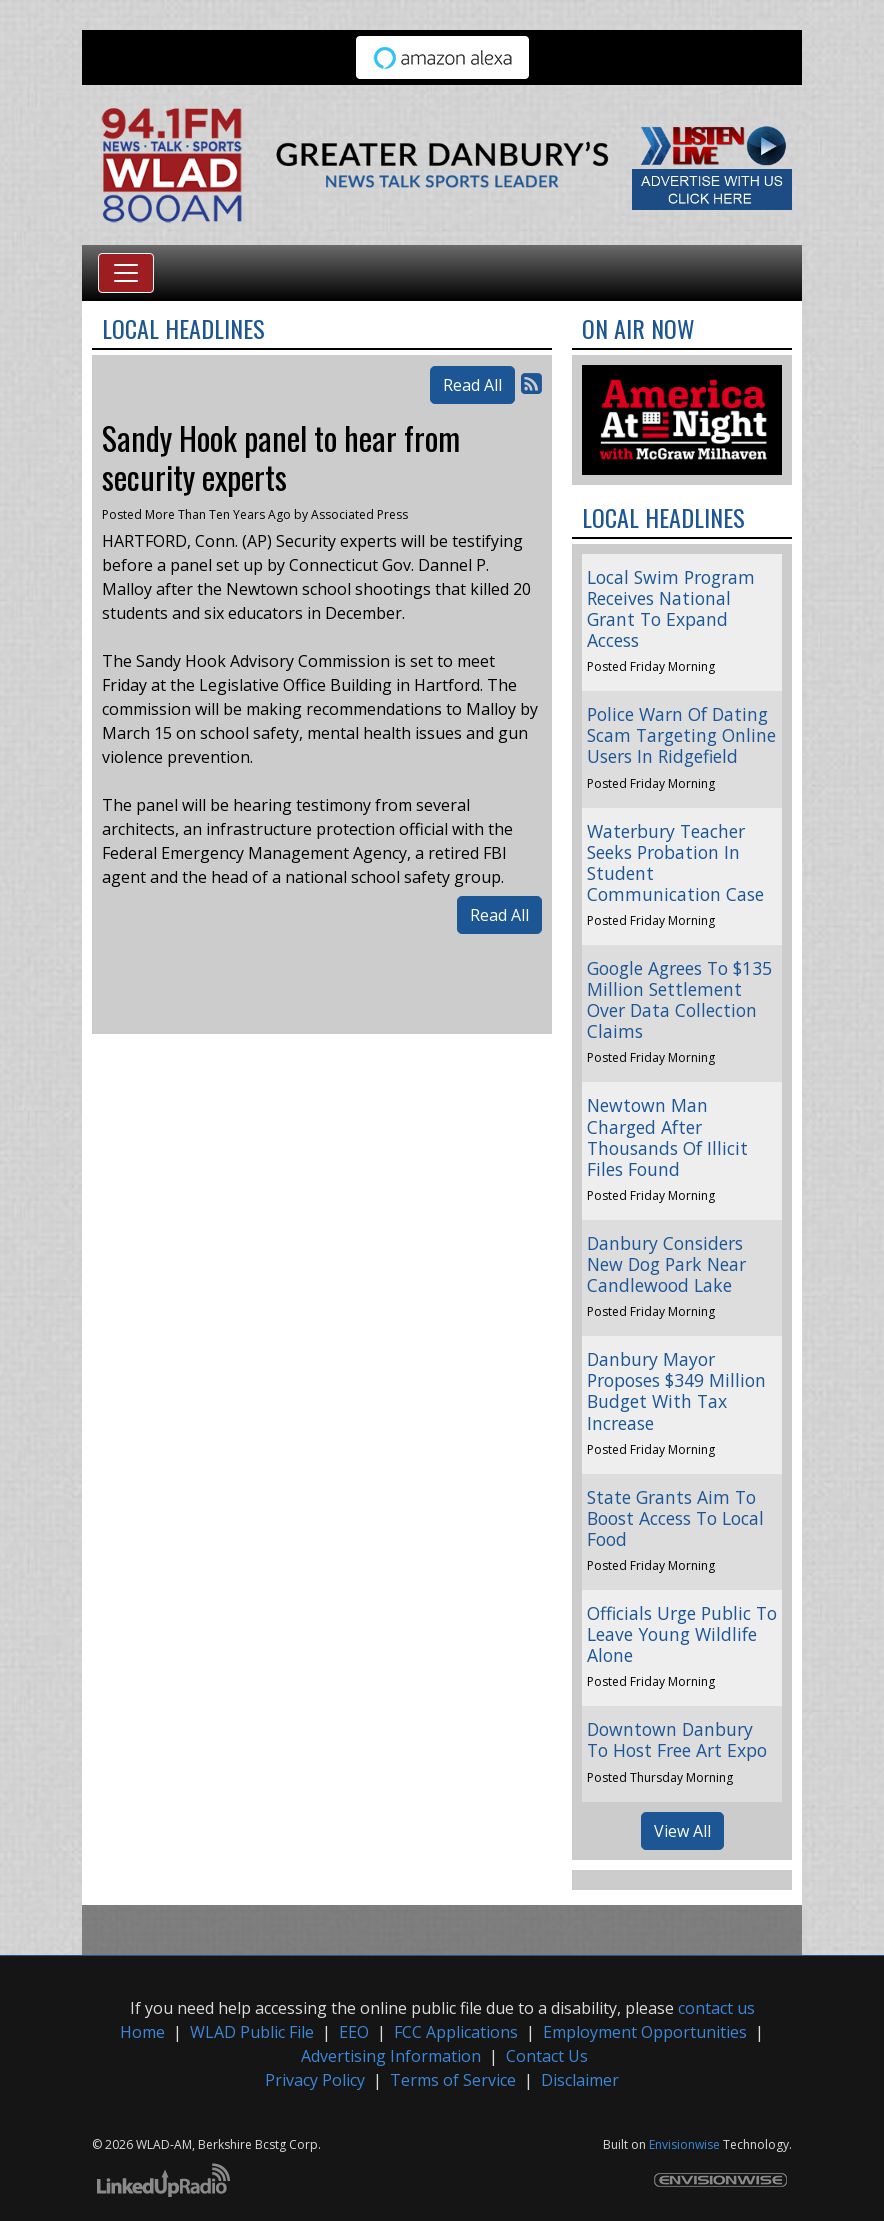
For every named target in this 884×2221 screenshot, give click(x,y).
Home (142, 2032)
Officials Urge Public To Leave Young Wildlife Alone (682, 1634)
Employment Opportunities (645, 2032)
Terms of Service (453, 2080)
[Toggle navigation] (126, 273)
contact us (716, 2008)
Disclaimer (580, 2080)
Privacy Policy (315, 2080)
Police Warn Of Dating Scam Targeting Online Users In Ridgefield (681, 735)
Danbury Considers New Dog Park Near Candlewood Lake (666, 1264)
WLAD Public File (252, 2032)
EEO (354, 2032)
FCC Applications (456, 2032)
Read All (472, 385)
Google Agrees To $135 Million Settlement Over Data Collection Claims (679, 999)
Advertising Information (391, 2056)
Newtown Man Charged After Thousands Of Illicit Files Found (667, 1136)
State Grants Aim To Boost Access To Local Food (675, 1518)
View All (682, 1831)
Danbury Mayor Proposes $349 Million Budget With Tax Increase (676, 1390)
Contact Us (547, 2056)
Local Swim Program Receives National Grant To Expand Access (671, 608)
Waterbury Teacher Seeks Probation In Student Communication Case (675, 862)
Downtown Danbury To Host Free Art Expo (677, 1739)
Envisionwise (684, 2144)
